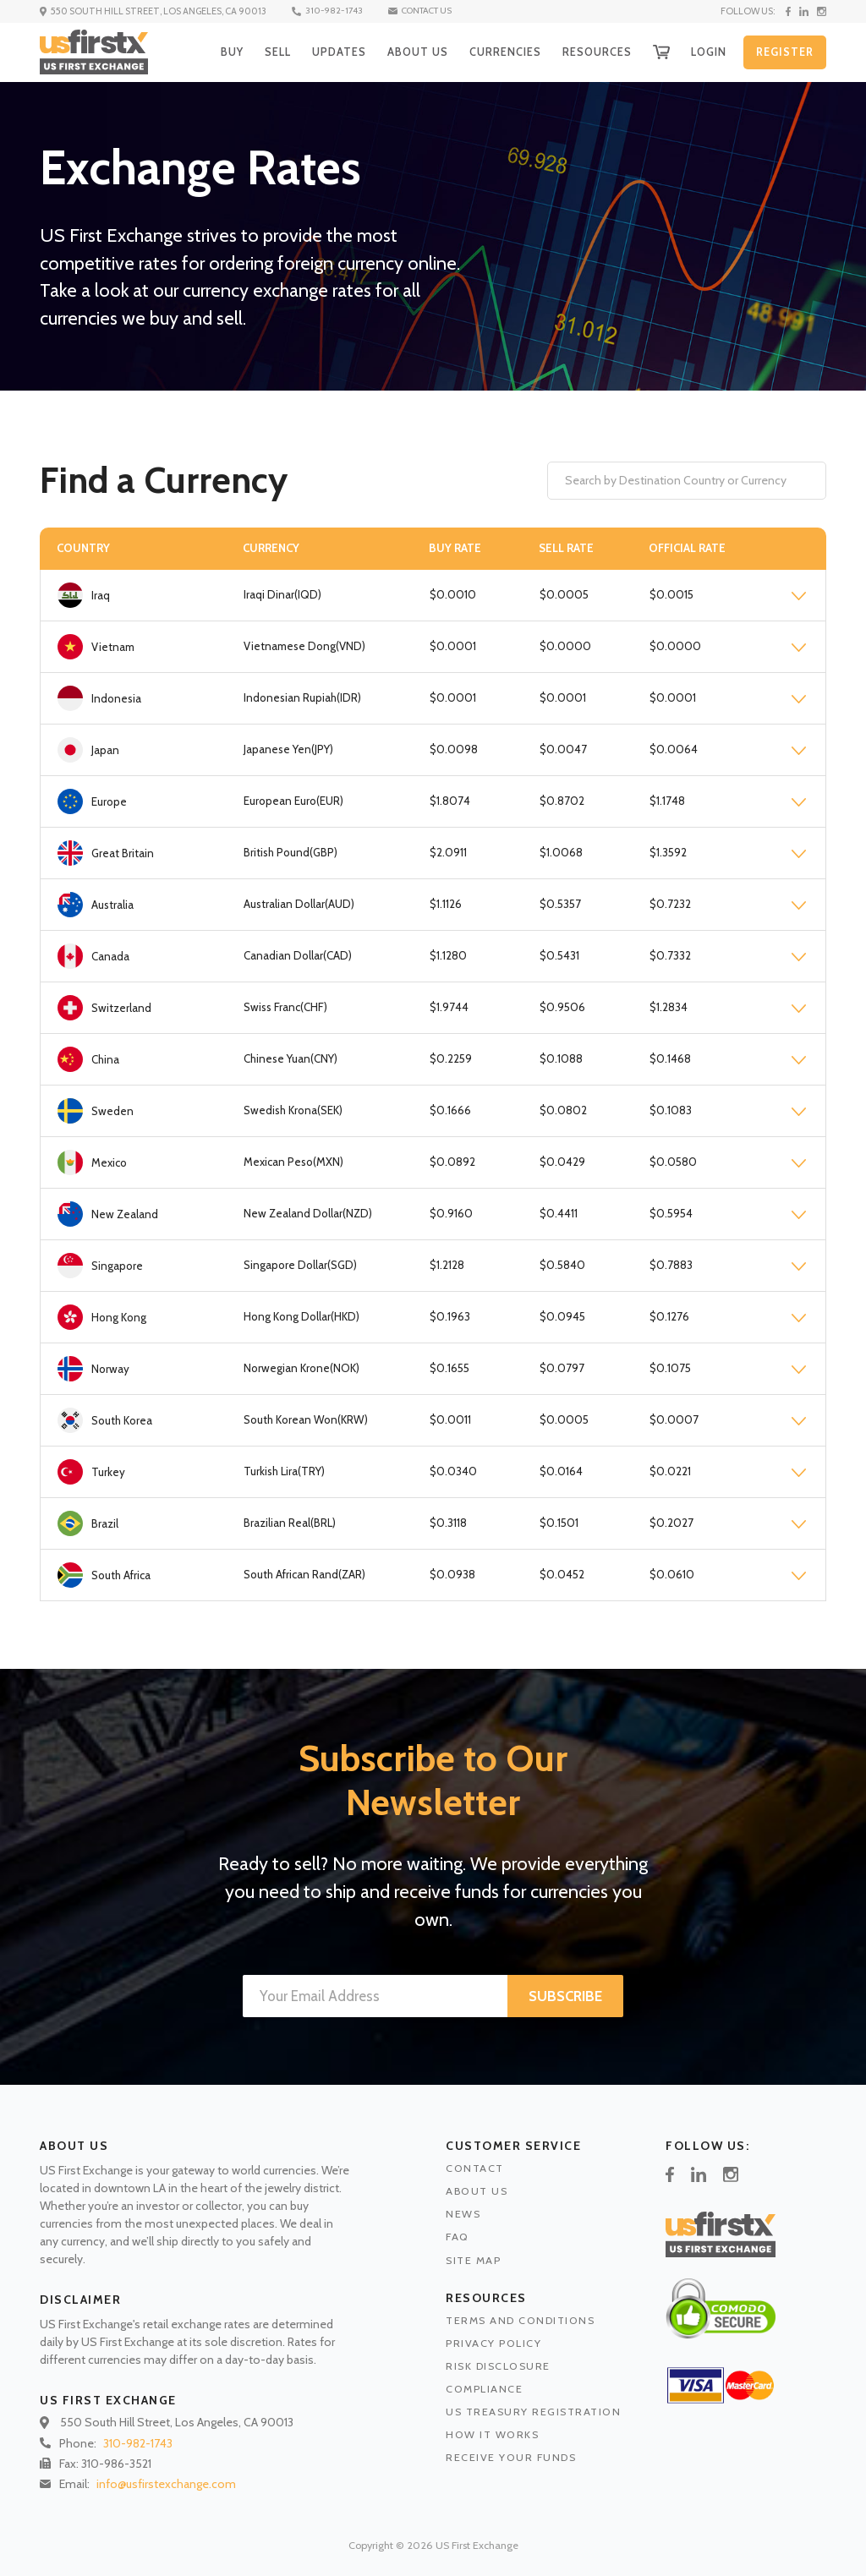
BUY (215, 51)
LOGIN (705, 51)
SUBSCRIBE (565, 1996)
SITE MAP (473, 2260)
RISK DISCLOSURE (498, 2366)
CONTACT (475, 2168)
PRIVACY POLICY (493, 2343)
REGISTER (784, 52)
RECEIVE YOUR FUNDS (511, 2457)
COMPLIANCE (484, 2388)
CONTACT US (433, 11)
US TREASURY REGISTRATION (533, 2411)
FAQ (457, 2236)
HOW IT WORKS (492, 2434)
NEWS (463, 2213)
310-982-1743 (335, 11)
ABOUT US (406, 51)
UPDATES (326, 51)
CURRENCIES (496, 51)
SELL (263, 51)
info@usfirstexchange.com (166, 2484)
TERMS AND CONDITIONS (520, 2320)
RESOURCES (591, 51)
